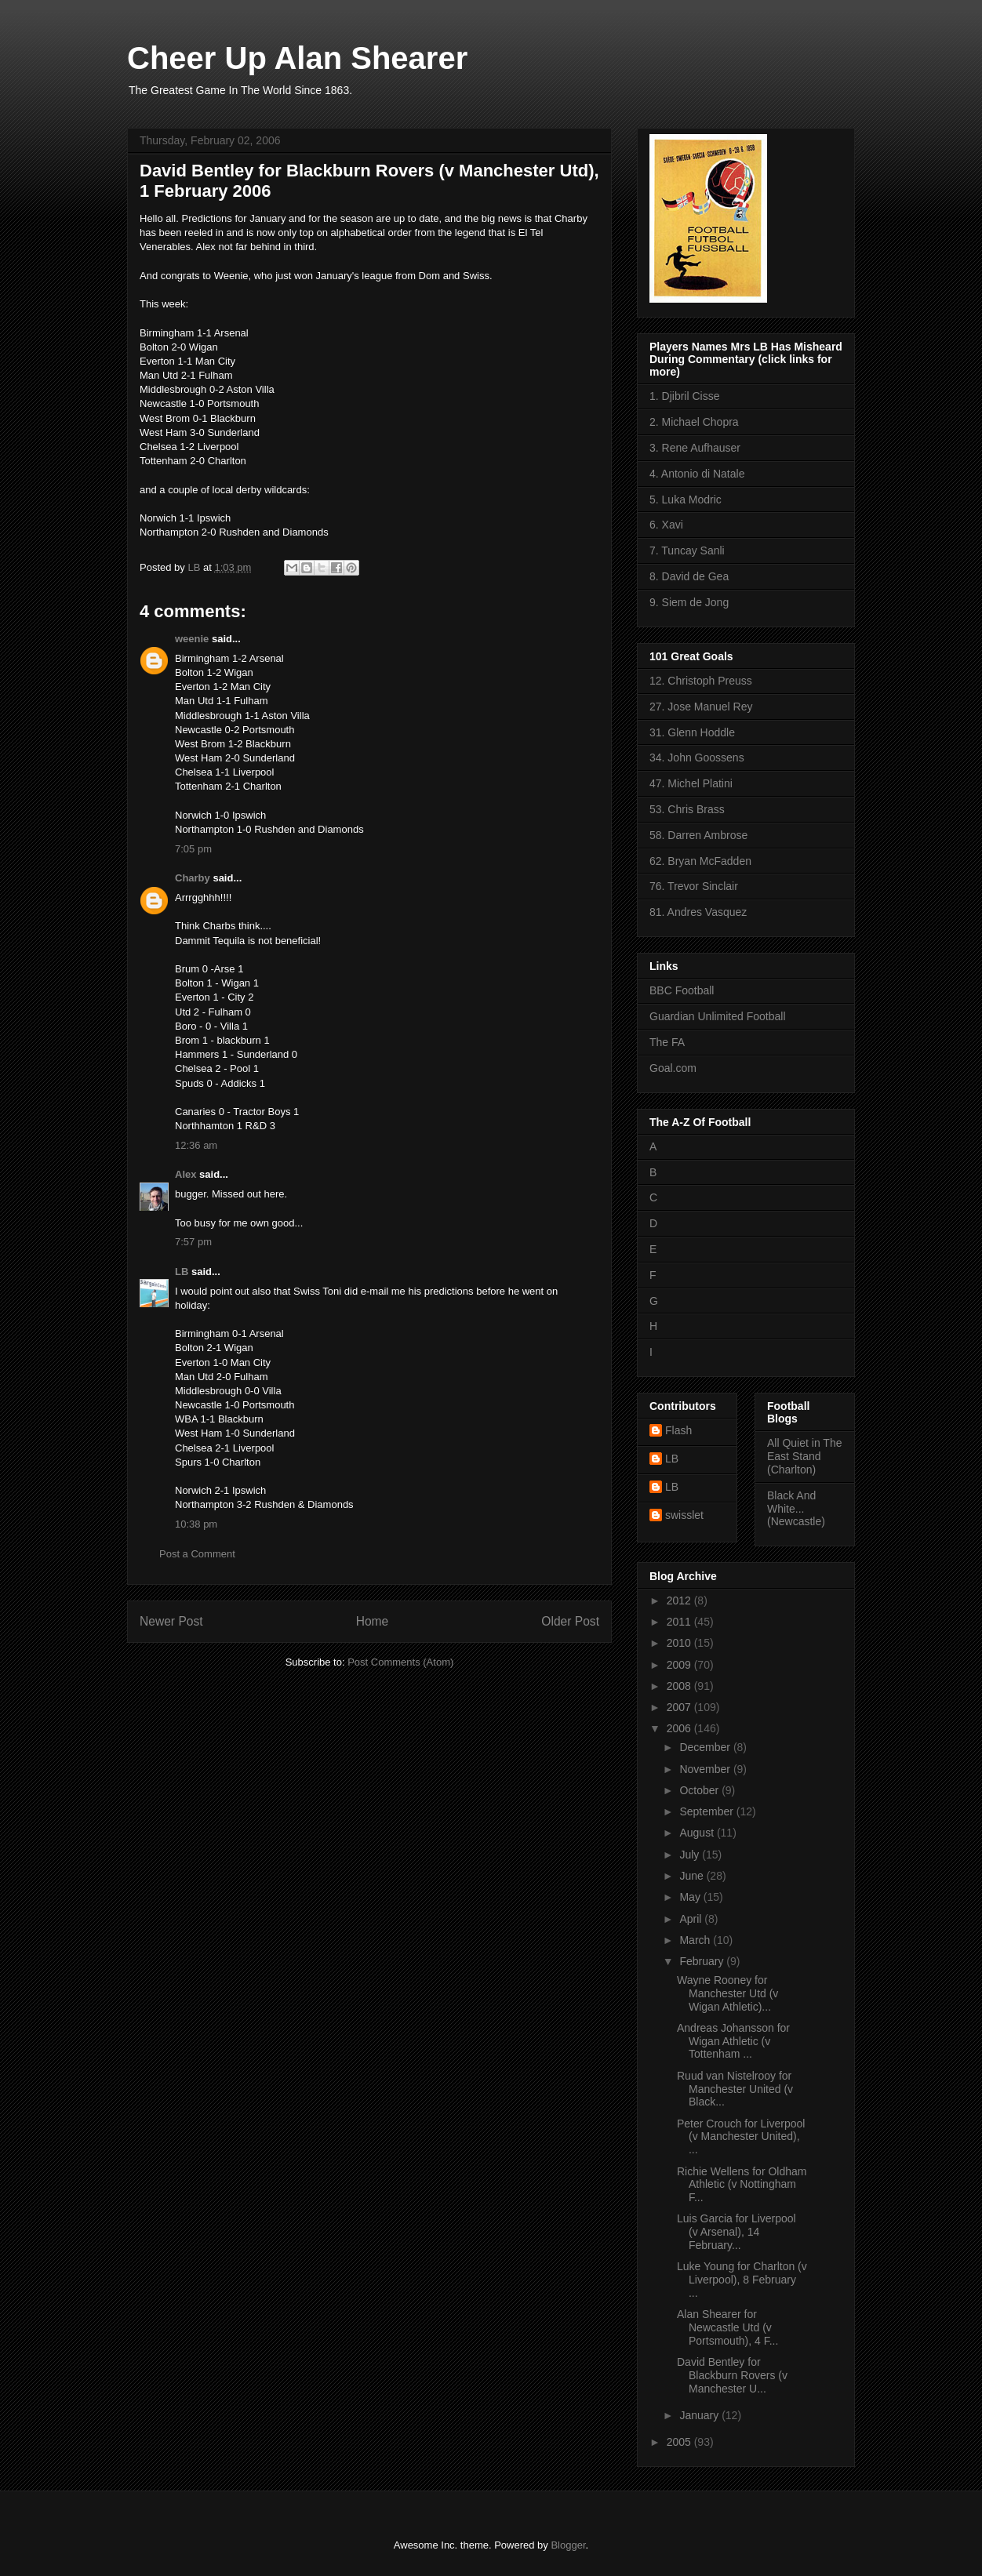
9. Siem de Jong (689, 602)
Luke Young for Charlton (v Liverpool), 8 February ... (742, 2279)
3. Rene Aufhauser (694, 447)
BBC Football (681, 990)
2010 (680, 1643)
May (691, 1897)
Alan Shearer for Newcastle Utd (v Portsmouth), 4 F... (727, 2327)
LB (181, 1271)
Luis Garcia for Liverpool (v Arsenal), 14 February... (736, 2231)
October (700, 1790)
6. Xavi (666, 524)
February (702, 1961)
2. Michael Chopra (694, 422)
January (700, 2415)
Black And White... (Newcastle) (796, 1508)
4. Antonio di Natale (696, 473)
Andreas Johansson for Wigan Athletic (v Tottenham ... (733, 2041)
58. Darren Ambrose (698, 835)
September (707, 1811)
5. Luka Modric (685, 499)
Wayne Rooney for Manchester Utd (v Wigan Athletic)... (727, 1993)
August (697, 1832)
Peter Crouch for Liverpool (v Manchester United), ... (741, 2136)
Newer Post (171, 1621)
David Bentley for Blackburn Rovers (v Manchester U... (732, 2375)
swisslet (684, 1515)
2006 (680, 1728)
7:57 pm (193, 1242)
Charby (192, 878)
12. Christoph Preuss (700, 680)
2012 (680, 1600)
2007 (680, 1707)
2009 (680, 1665)
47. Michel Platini (691, 783)
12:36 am (196, 1145)
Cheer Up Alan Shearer (297, 58)
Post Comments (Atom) (400, 1662)
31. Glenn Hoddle (692, 732)
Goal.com (672, 1068)
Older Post (570, 1621)
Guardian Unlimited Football (717, 1016)
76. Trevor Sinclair (693, 886)
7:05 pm (193, 849)
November (706, 1769)
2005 (680, 2442)
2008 (680, 1686)
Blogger (568, 2545)
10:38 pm (196, 1524)
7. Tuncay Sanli (687, 550)
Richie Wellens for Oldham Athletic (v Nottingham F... (741, 2184)
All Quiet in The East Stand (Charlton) (804, 1456)
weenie (192, 639)
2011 (680, 1621)
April (691, 1919)
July (690, 1854)
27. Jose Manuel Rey (701, 706)
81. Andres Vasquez (698, 912)
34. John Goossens (696, 757)
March (696, 1940)
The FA (667, 1042)
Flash (678, 1430)
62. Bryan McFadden (700, 861)
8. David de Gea (689, 576)
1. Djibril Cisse (684, 396)
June (692, 1875)
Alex (185, 1174)
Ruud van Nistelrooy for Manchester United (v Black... (735, 2089)
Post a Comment (197, 1554)
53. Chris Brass (687, 809)
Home (372, 1621)
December (706, 1747)
